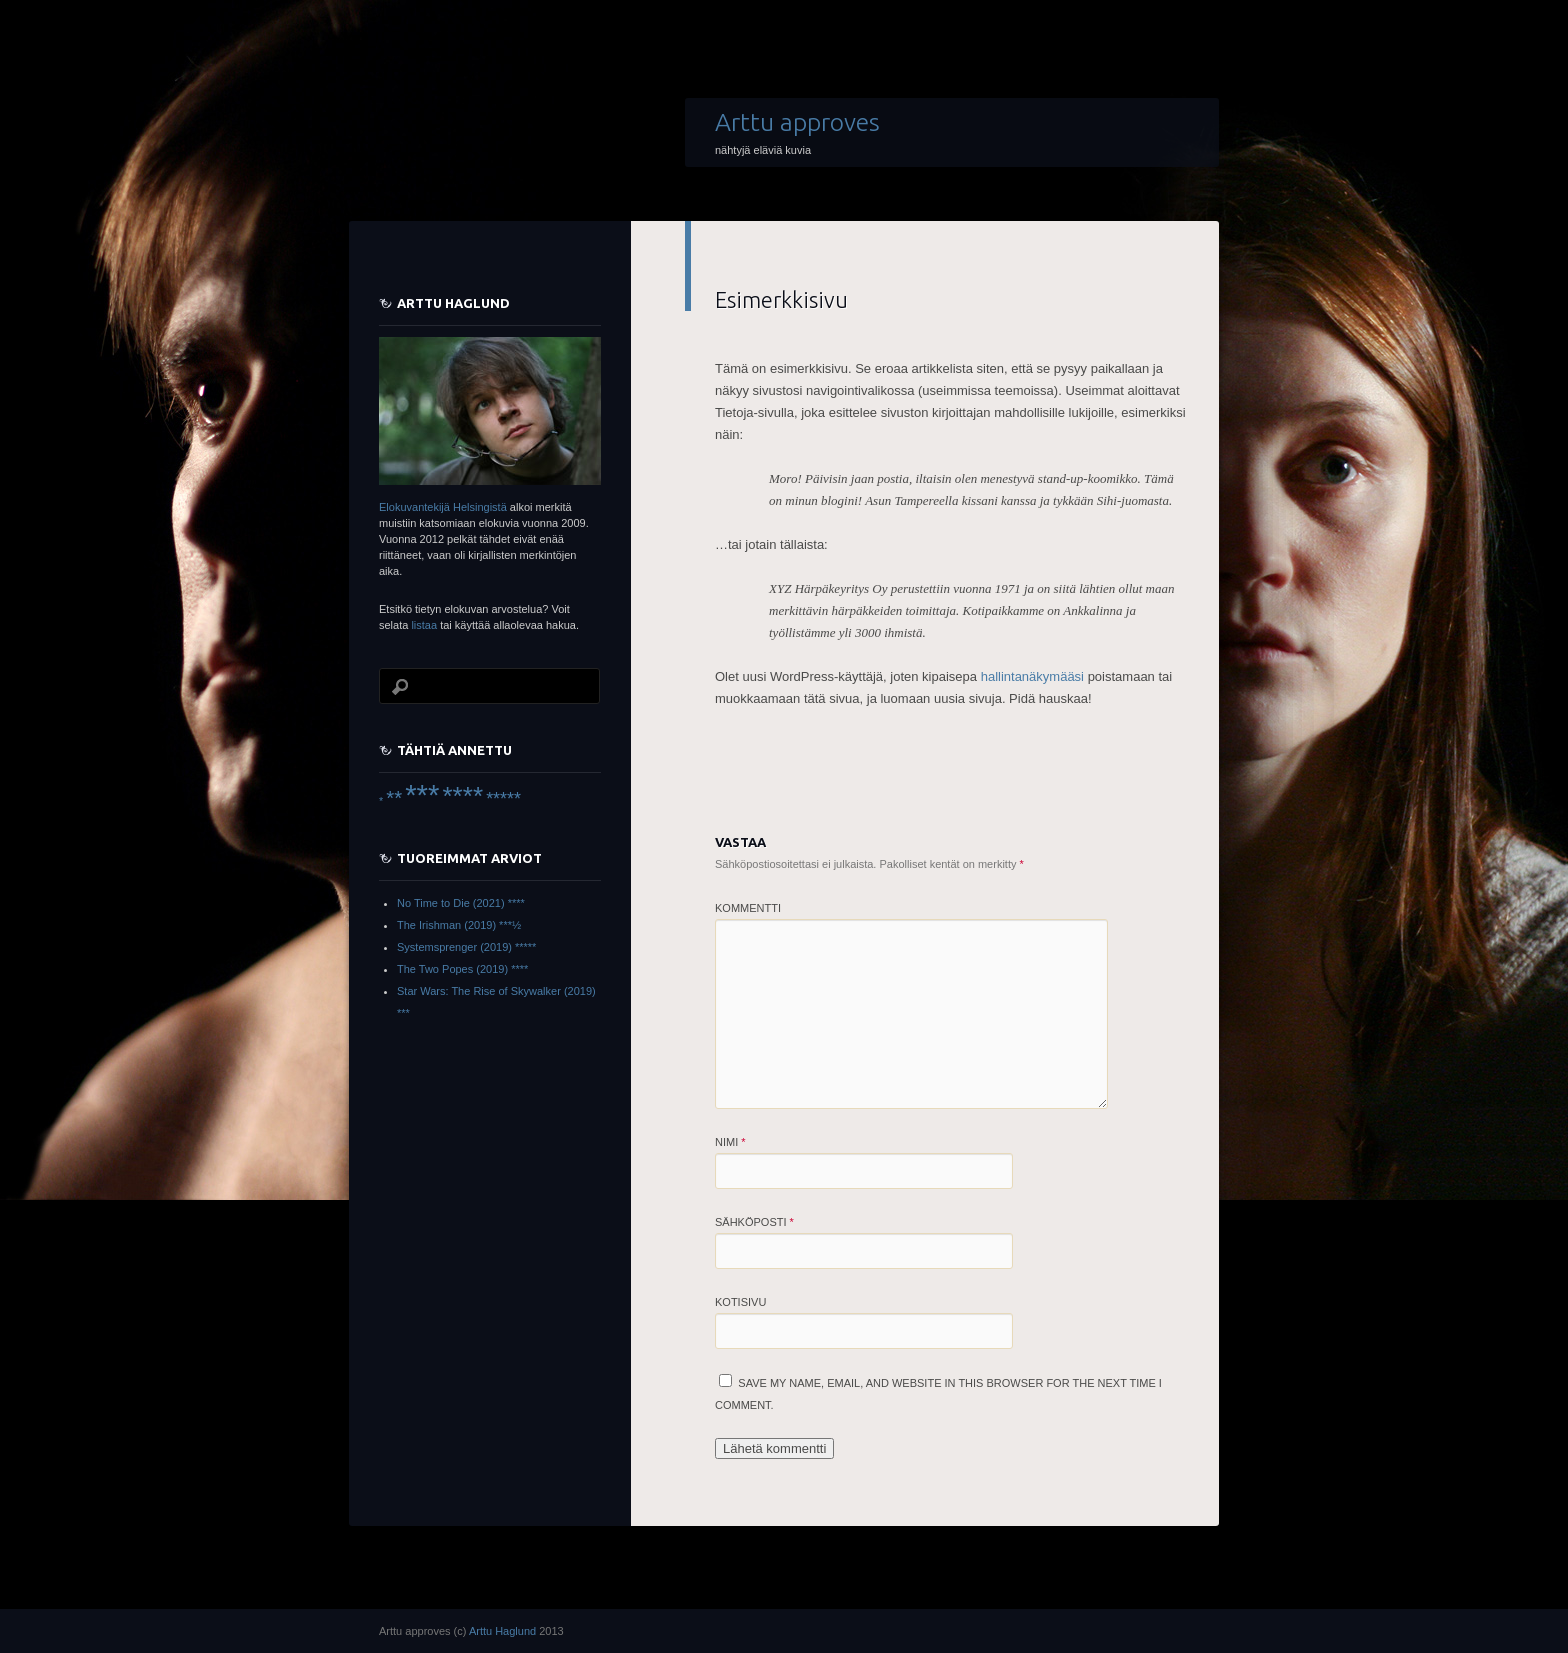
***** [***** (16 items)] (503, 799)
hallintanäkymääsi (1032, 676)
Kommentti (748, 908)
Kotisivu (740, 1302)
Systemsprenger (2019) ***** (466, 947)
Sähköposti (754, 1222)
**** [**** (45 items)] (462, 796)
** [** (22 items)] (394, 798)
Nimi (730, 1142)
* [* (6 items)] (381, 801)
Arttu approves (797, 122)
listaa (424, 625)
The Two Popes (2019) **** (462, 969)
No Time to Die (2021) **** (461, 903)
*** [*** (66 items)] (422, 794)
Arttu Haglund (502, 1631)
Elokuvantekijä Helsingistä (443, 507)
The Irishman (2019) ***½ (459, 925)
